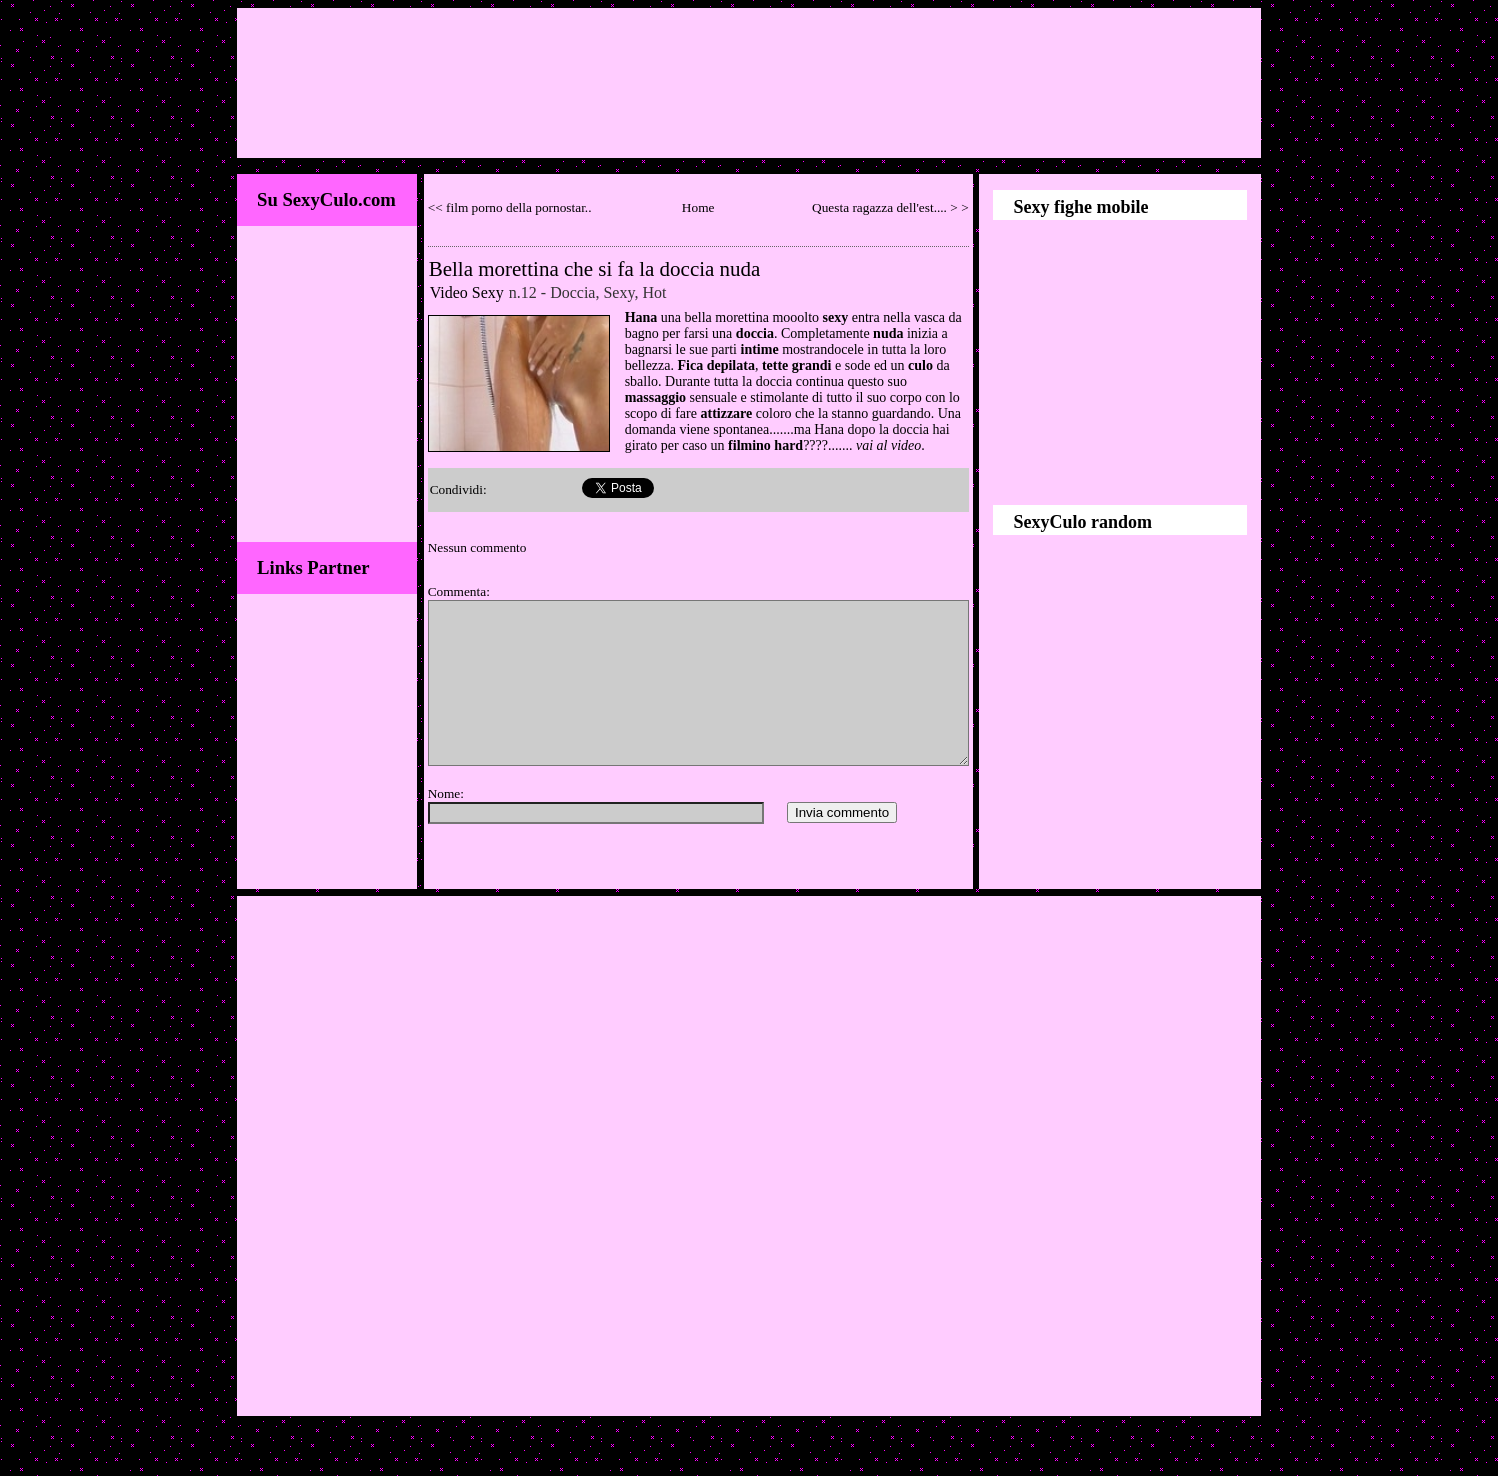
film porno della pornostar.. (518, 207)
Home (698, 207)
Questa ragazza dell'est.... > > (890, 207)
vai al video (888, 445)
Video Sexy (467, 292)
